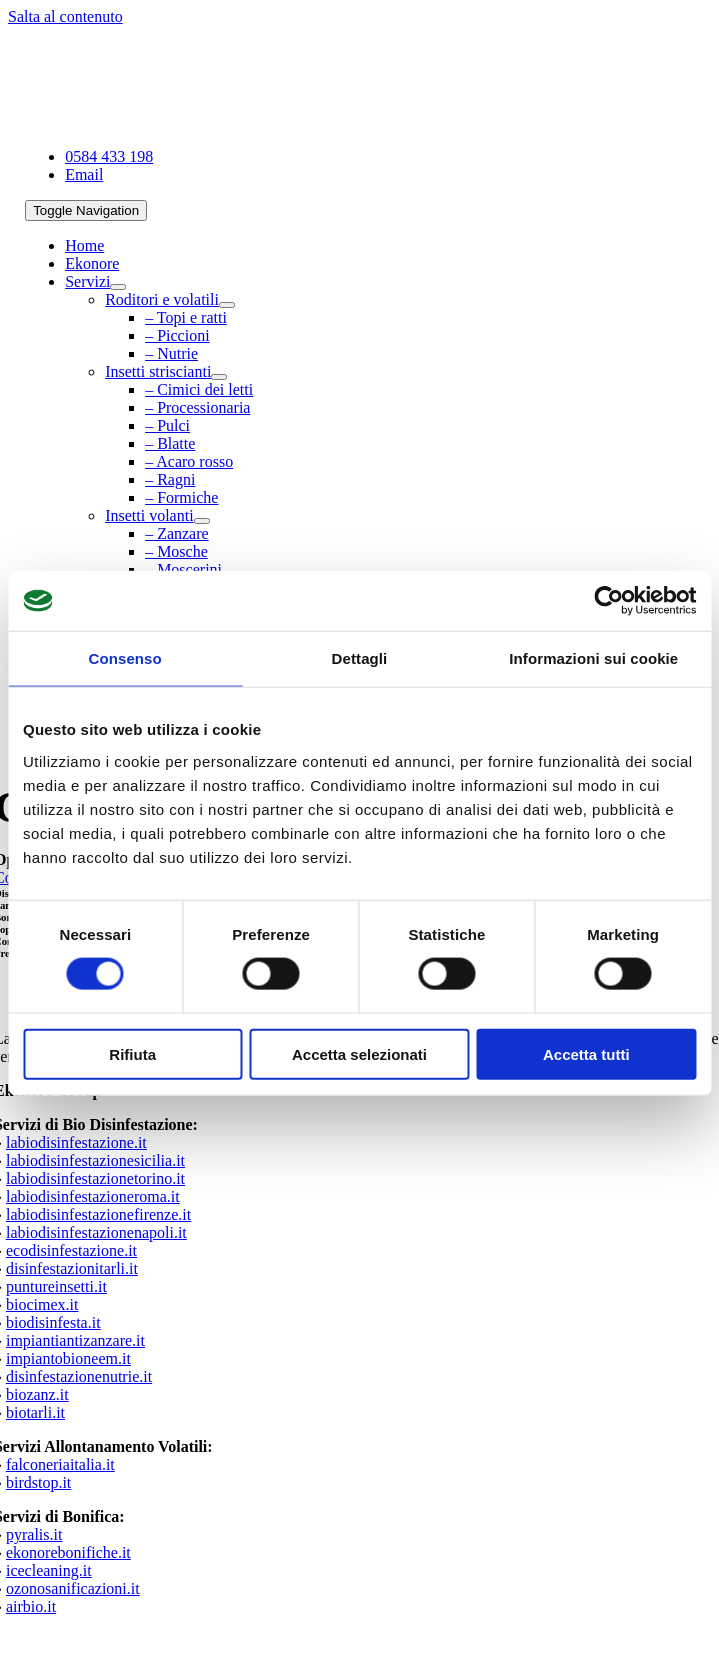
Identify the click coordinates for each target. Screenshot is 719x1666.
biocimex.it (42, 1304)
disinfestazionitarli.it (72, 1268)
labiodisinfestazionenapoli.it (96, 1232)
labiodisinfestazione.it (76, 1142)
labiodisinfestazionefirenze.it (98, 1214)
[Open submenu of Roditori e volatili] (227, 305)
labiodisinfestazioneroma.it (93, 1196)
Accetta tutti (586, 1053)
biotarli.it (35, 1412)
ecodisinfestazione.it (71, 1250)
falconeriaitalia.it (60, 1464)
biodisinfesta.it (53, 1322)
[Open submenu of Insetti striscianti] (219, 377)
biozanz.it (37, 1394)
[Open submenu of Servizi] (118, 287)
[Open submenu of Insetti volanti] (202, 521)
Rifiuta (132, 1053)
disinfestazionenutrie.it (79, 1376)
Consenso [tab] (125, 658)
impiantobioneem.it (68, 1358)
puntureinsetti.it (56, 1286)
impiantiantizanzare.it (75, 1340)
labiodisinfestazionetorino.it (95, 1178)
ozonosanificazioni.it (73, 1588)
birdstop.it (38, 1482)
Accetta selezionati (359, 1053)
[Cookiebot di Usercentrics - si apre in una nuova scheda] (608, 601)
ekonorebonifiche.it (68, 1552)
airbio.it (31, 1606)
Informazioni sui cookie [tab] (593, 658)
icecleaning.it (49, 1570)
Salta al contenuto (65, 16)
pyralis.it (34, 1534)
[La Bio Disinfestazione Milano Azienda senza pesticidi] (196, 122)
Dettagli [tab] (360, 658)
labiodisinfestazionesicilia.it (95, 1160)
